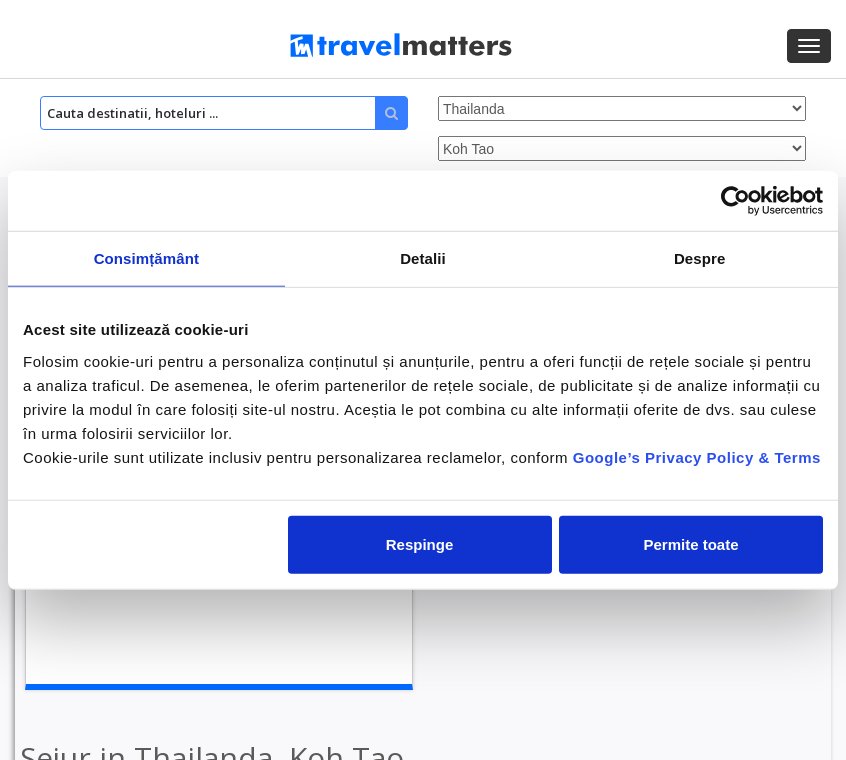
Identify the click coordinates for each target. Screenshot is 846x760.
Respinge (420, 543)
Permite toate (690, 543)
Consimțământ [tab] (146, 258)
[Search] (224, 113)
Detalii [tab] (423, 258)
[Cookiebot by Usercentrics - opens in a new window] (735, 201)
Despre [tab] (699, 258)
